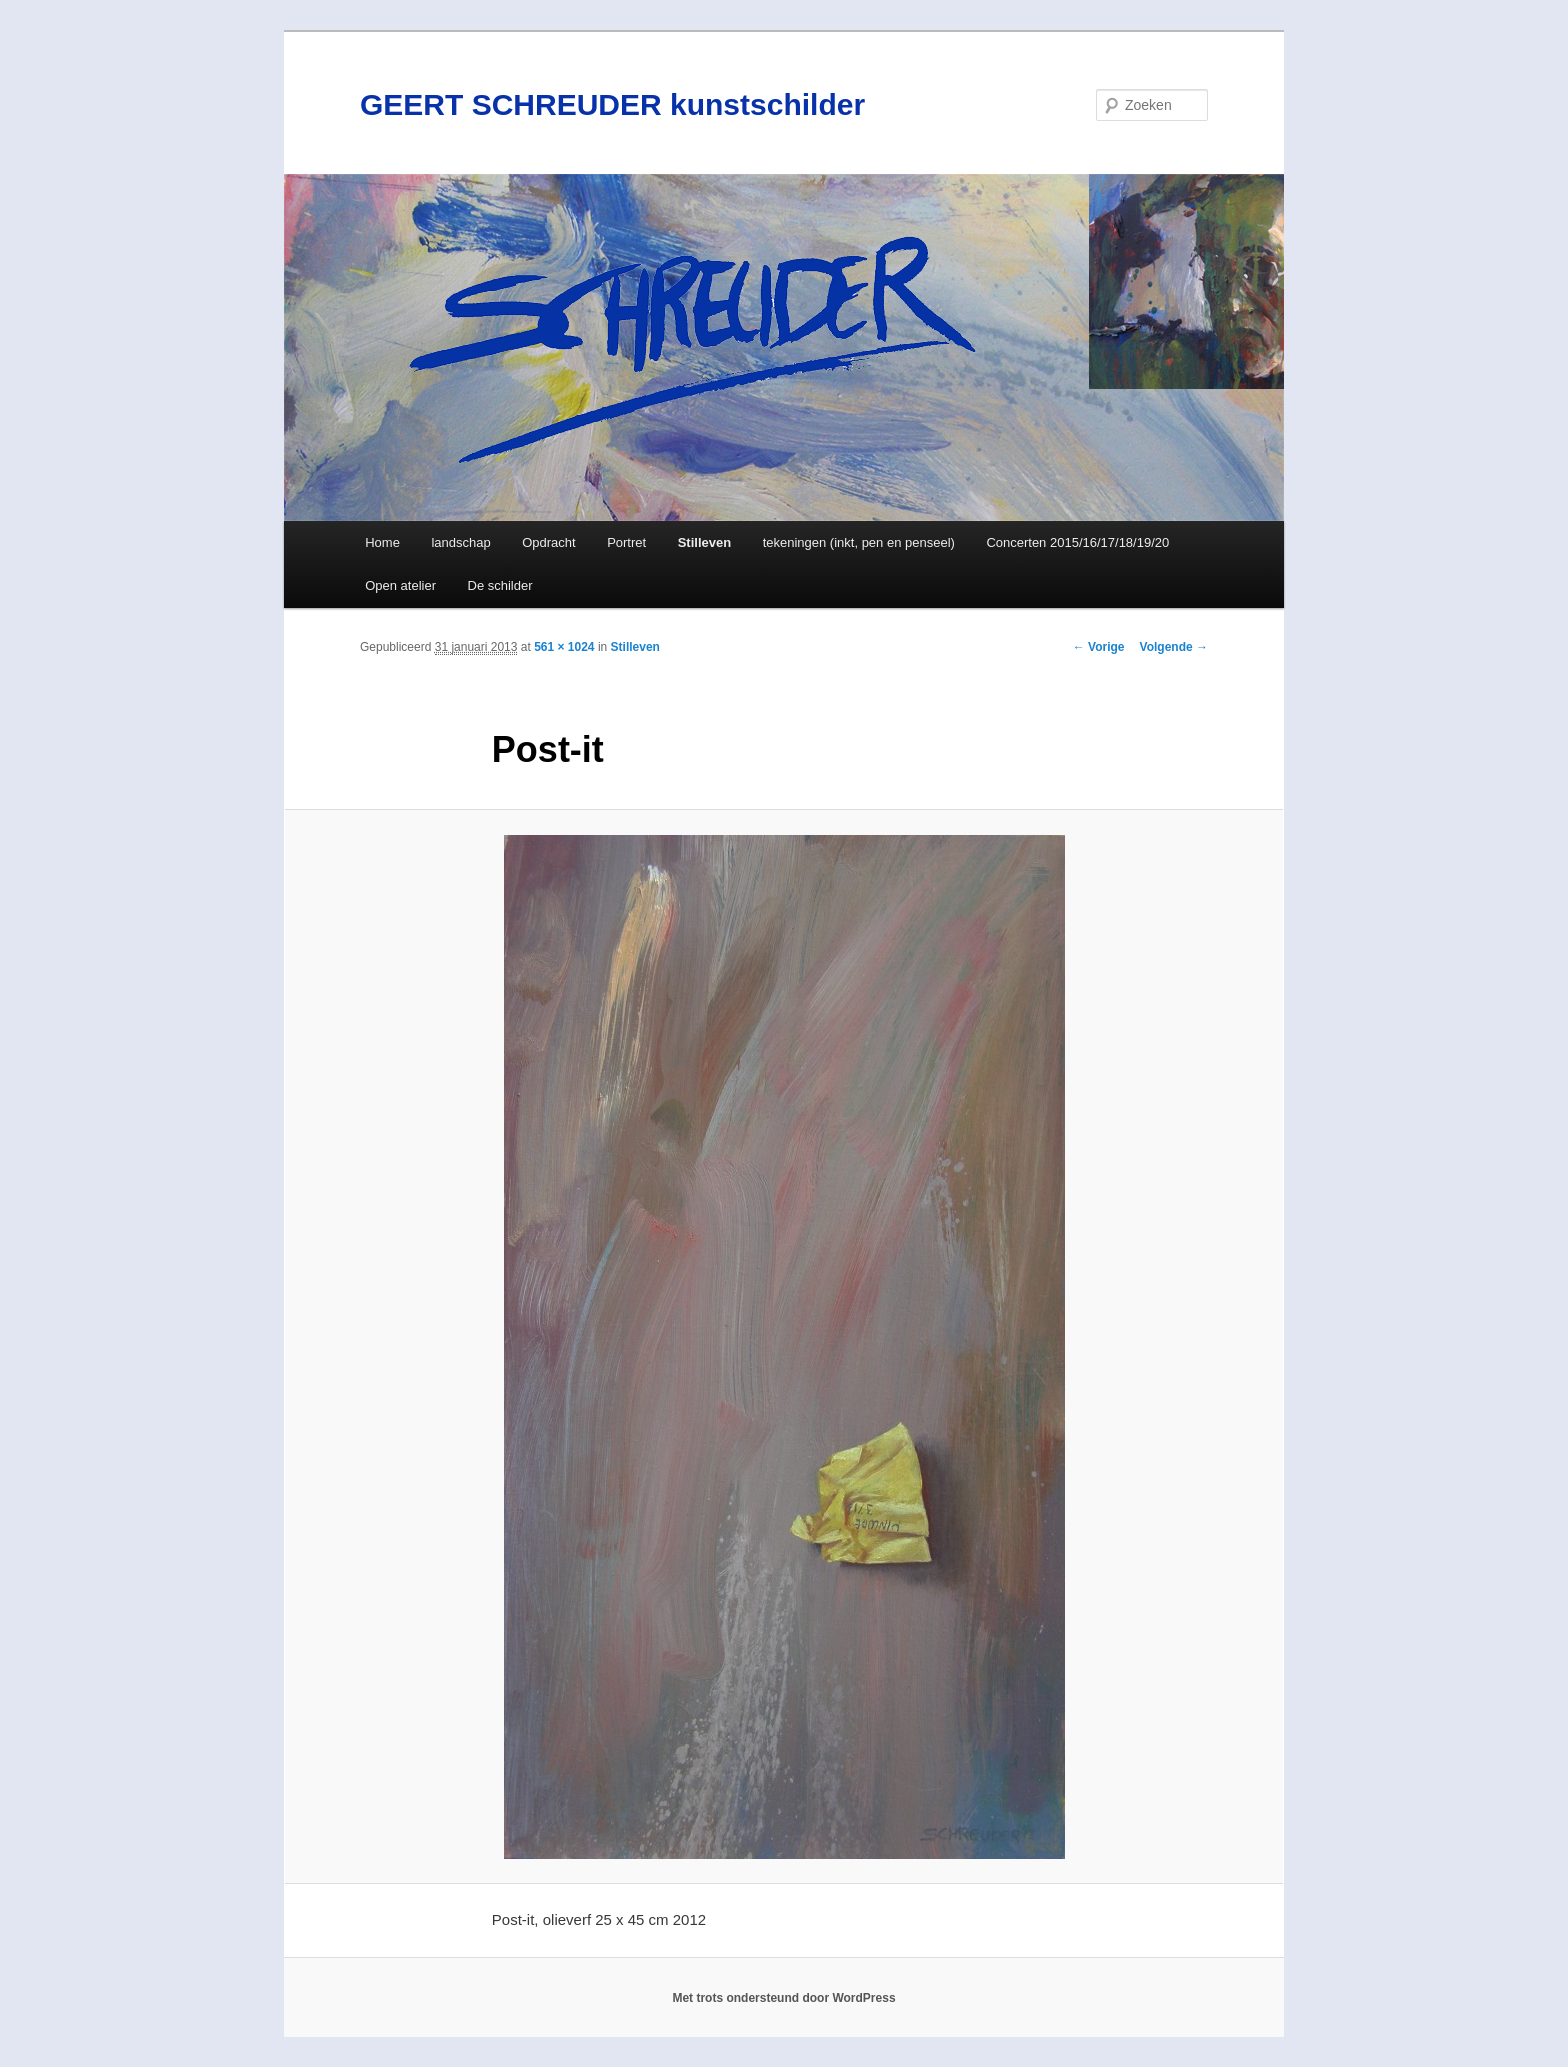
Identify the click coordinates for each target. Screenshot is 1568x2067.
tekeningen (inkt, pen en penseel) (859, 542)
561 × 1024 (564, 647)
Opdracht (548, 542)
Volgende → (1174, 647)
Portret (626, 542)
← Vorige (1099, 647)
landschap (460, 542)
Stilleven (704, 542)
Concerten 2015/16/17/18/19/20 (1077, 542)
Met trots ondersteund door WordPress (783, 1998)
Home (382, 542)
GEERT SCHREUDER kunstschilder (612, 104)
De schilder (500, 585)
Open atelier (400, 585)
